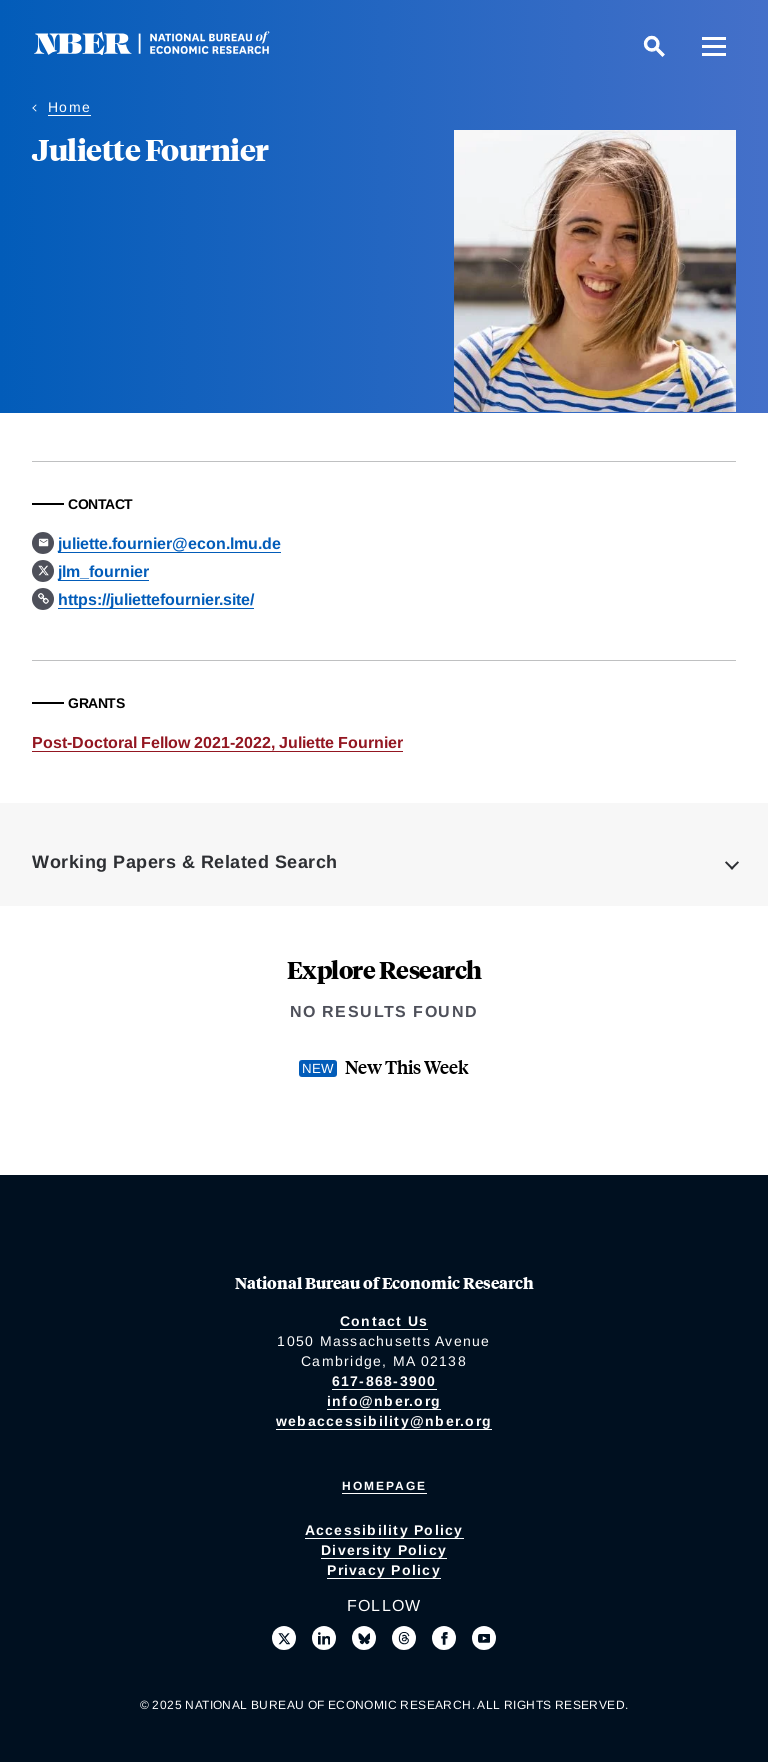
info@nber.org (384, 1401)
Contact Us (384, 1321)
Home (69, 107)
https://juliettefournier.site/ (156, 599)
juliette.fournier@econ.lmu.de (169, 543)
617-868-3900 (384, 1381)
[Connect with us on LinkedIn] (324, 1638)
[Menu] (714, 46)
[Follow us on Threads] (404, 1638)
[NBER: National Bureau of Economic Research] (168, 49)
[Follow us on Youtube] (484, 1638)
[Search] (654, 46)
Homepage (384, 1486)
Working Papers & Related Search (185, 862)
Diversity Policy (384, 1550)
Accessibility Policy (384, 1530)
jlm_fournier (103, 571)
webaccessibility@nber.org (384, 1421)
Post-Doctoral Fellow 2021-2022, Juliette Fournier (217, 742)
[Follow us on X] (284, 1638)
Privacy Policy (384, 1570)
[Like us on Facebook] (444, 1638)
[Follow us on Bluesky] (364, 1638)
